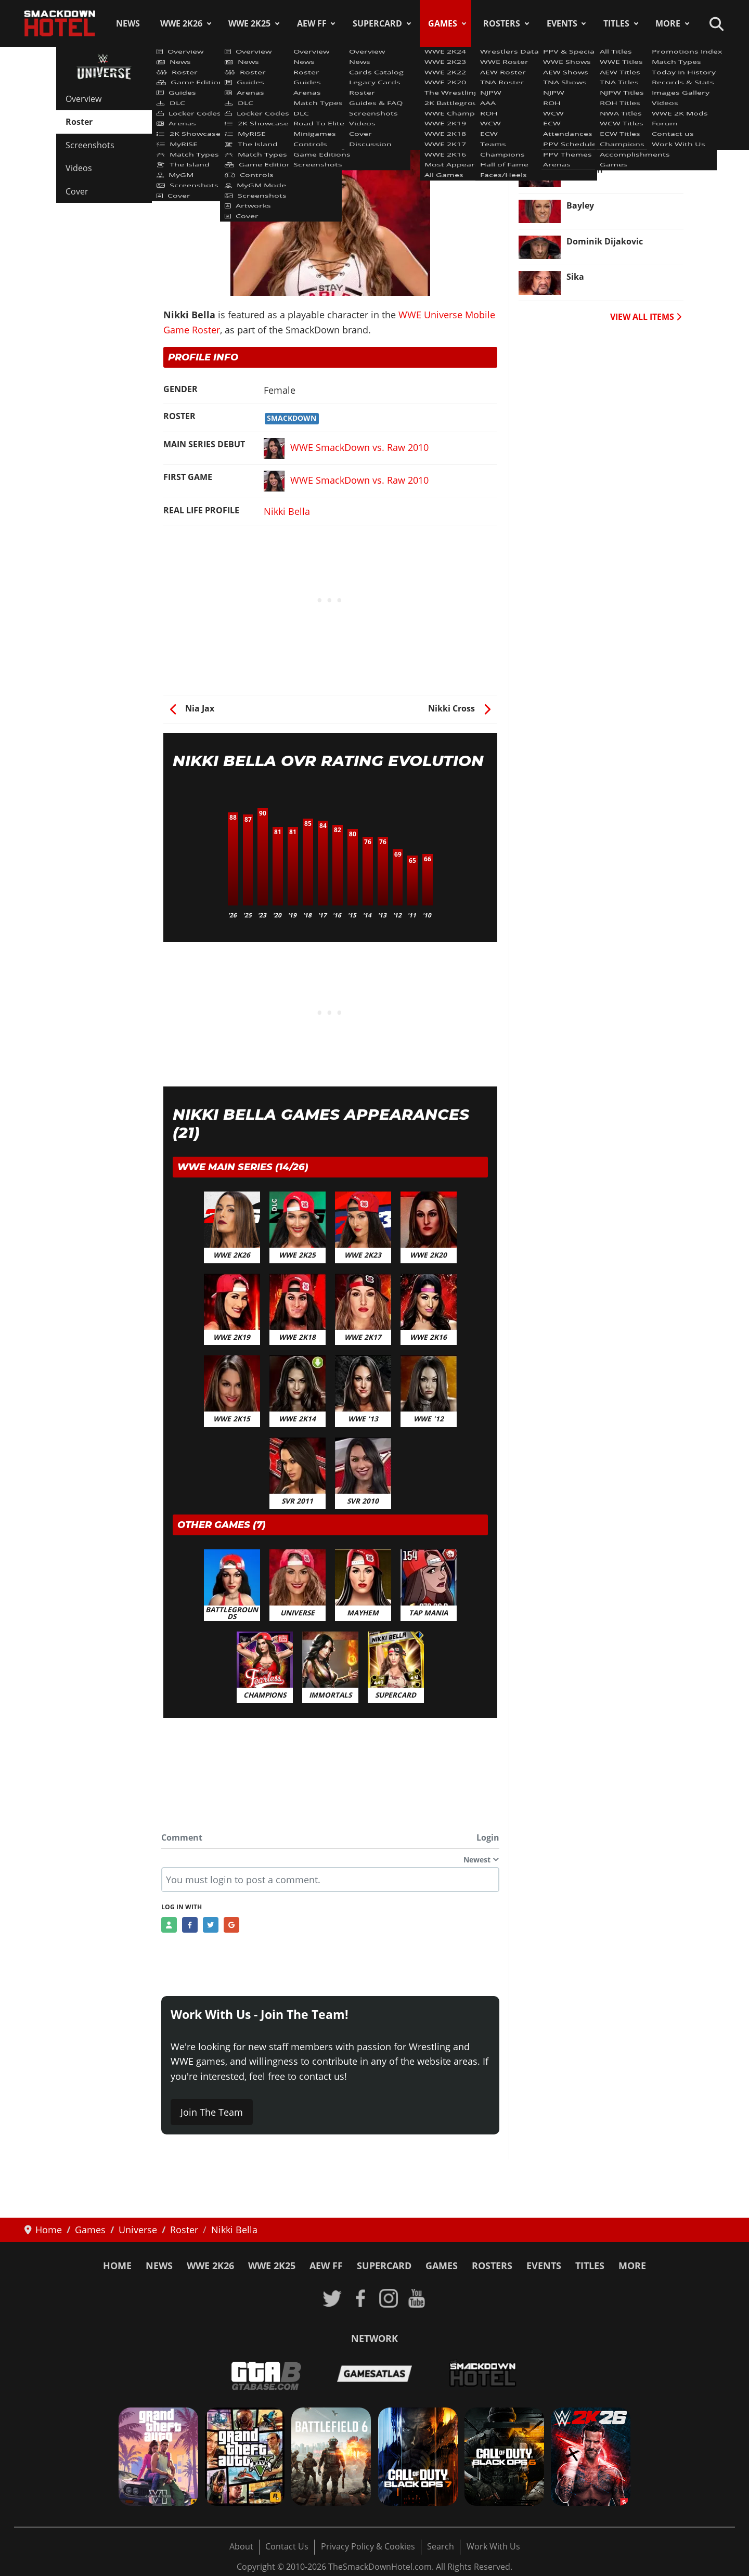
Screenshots (90, 145)
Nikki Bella (287, 511)
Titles (616, 23)
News (128, 23)
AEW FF (312, 23)
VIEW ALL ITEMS (645, 316)
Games (442, 23)
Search (440, 2546)
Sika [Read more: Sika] (575, 276)
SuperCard (377, 23)
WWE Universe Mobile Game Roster (242, 93)
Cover (77, 191)
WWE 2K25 (249, 23)
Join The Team (211, 2112)
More (667, 23)
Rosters (501, 23)
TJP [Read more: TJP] (572, 133)
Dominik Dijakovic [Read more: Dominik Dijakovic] (604, 241)
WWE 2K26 (181, 23)
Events (562, 23)
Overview (83, 99)
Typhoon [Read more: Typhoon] (584, 169)
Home (117, 2265)
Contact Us (286, 2546)
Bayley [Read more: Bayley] (580, 205)
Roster (79, 121)
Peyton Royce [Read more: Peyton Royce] (594, 97)
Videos (79, 168)
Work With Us (493, 2546)
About (241, 2546)
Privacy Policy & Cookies (368, 2546)
